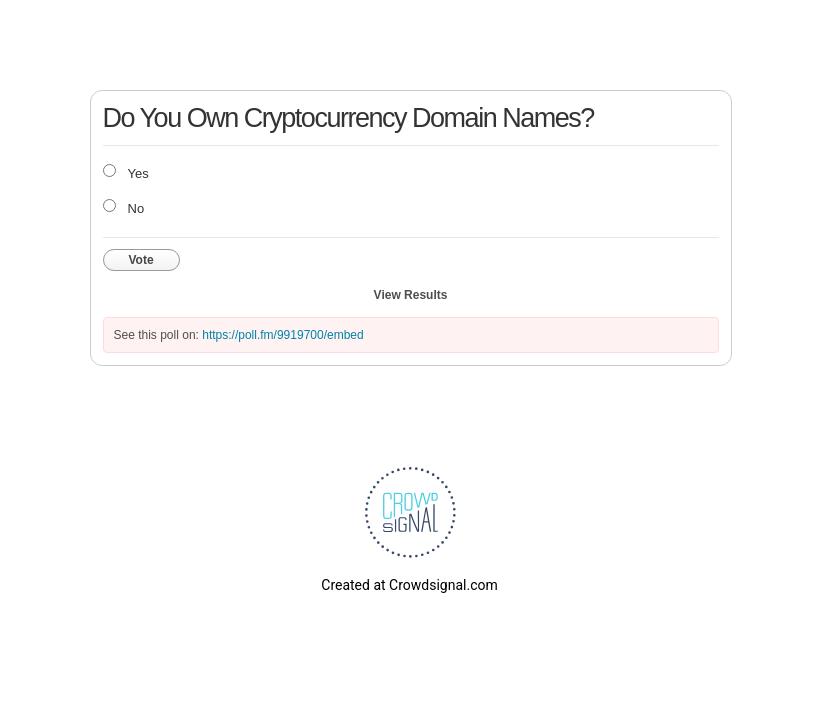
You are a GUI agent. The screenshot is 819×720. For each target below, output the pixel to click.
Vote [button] (141, 260)
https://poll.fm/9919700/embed (282, 335)
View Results (411, 295)
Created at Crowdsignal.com (409, 585)
